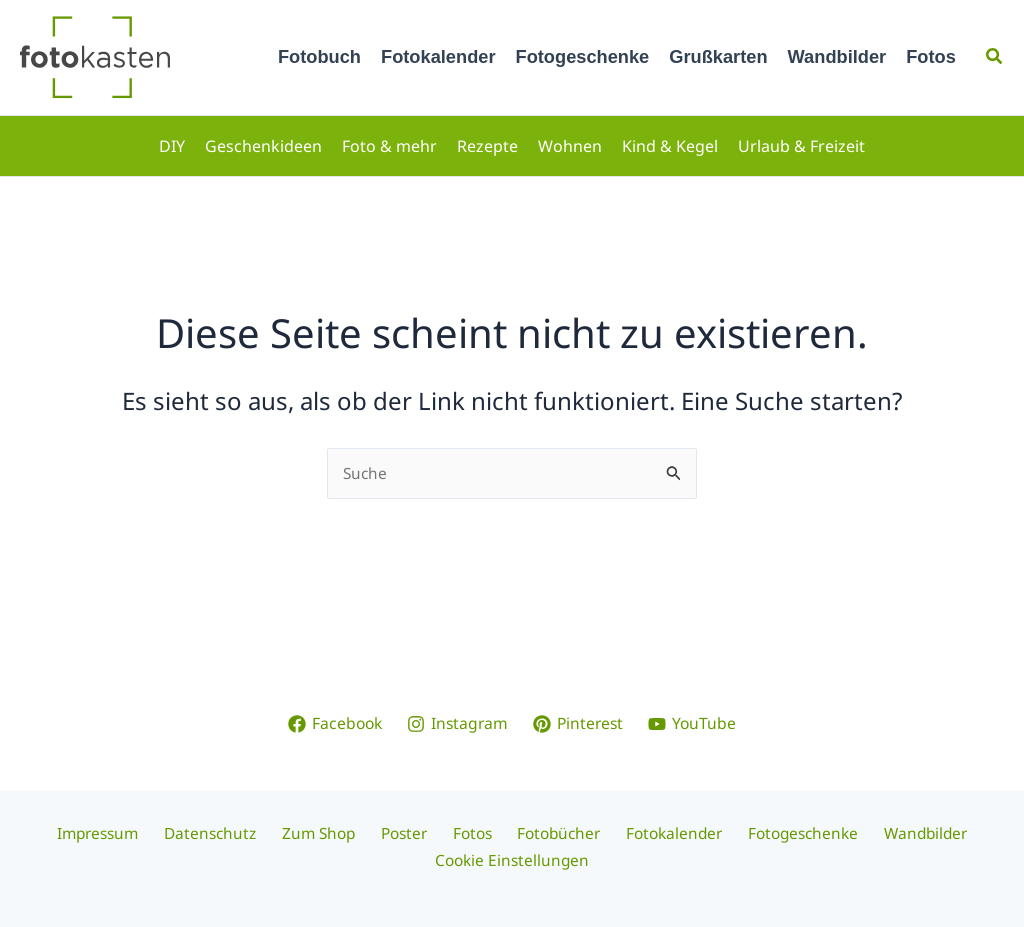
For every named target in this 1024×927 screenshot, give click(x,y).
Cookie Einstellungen (512, 860)
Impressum (119, 833)
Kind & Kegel (670, 146)
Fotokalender (438, 56)
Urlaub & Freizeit (801, 146)
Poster (409, 833)
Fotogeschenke (583, 56)
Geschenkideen (263, 146)
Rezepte (487, 146)
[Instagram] (457, 723)
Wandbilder (837, 56)
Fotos (931, 56)
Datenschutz (227, 833)
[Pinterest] (580, 723)
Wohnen (570, 146)
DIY (172, 146)
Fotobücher (552, 833)
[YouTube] (696, 723)
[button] (995, 57)
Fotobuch (319, 56)
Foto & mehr (389, 146)
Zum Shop (329, 833)
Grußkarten (718, 56)
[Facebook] (332, 723)
